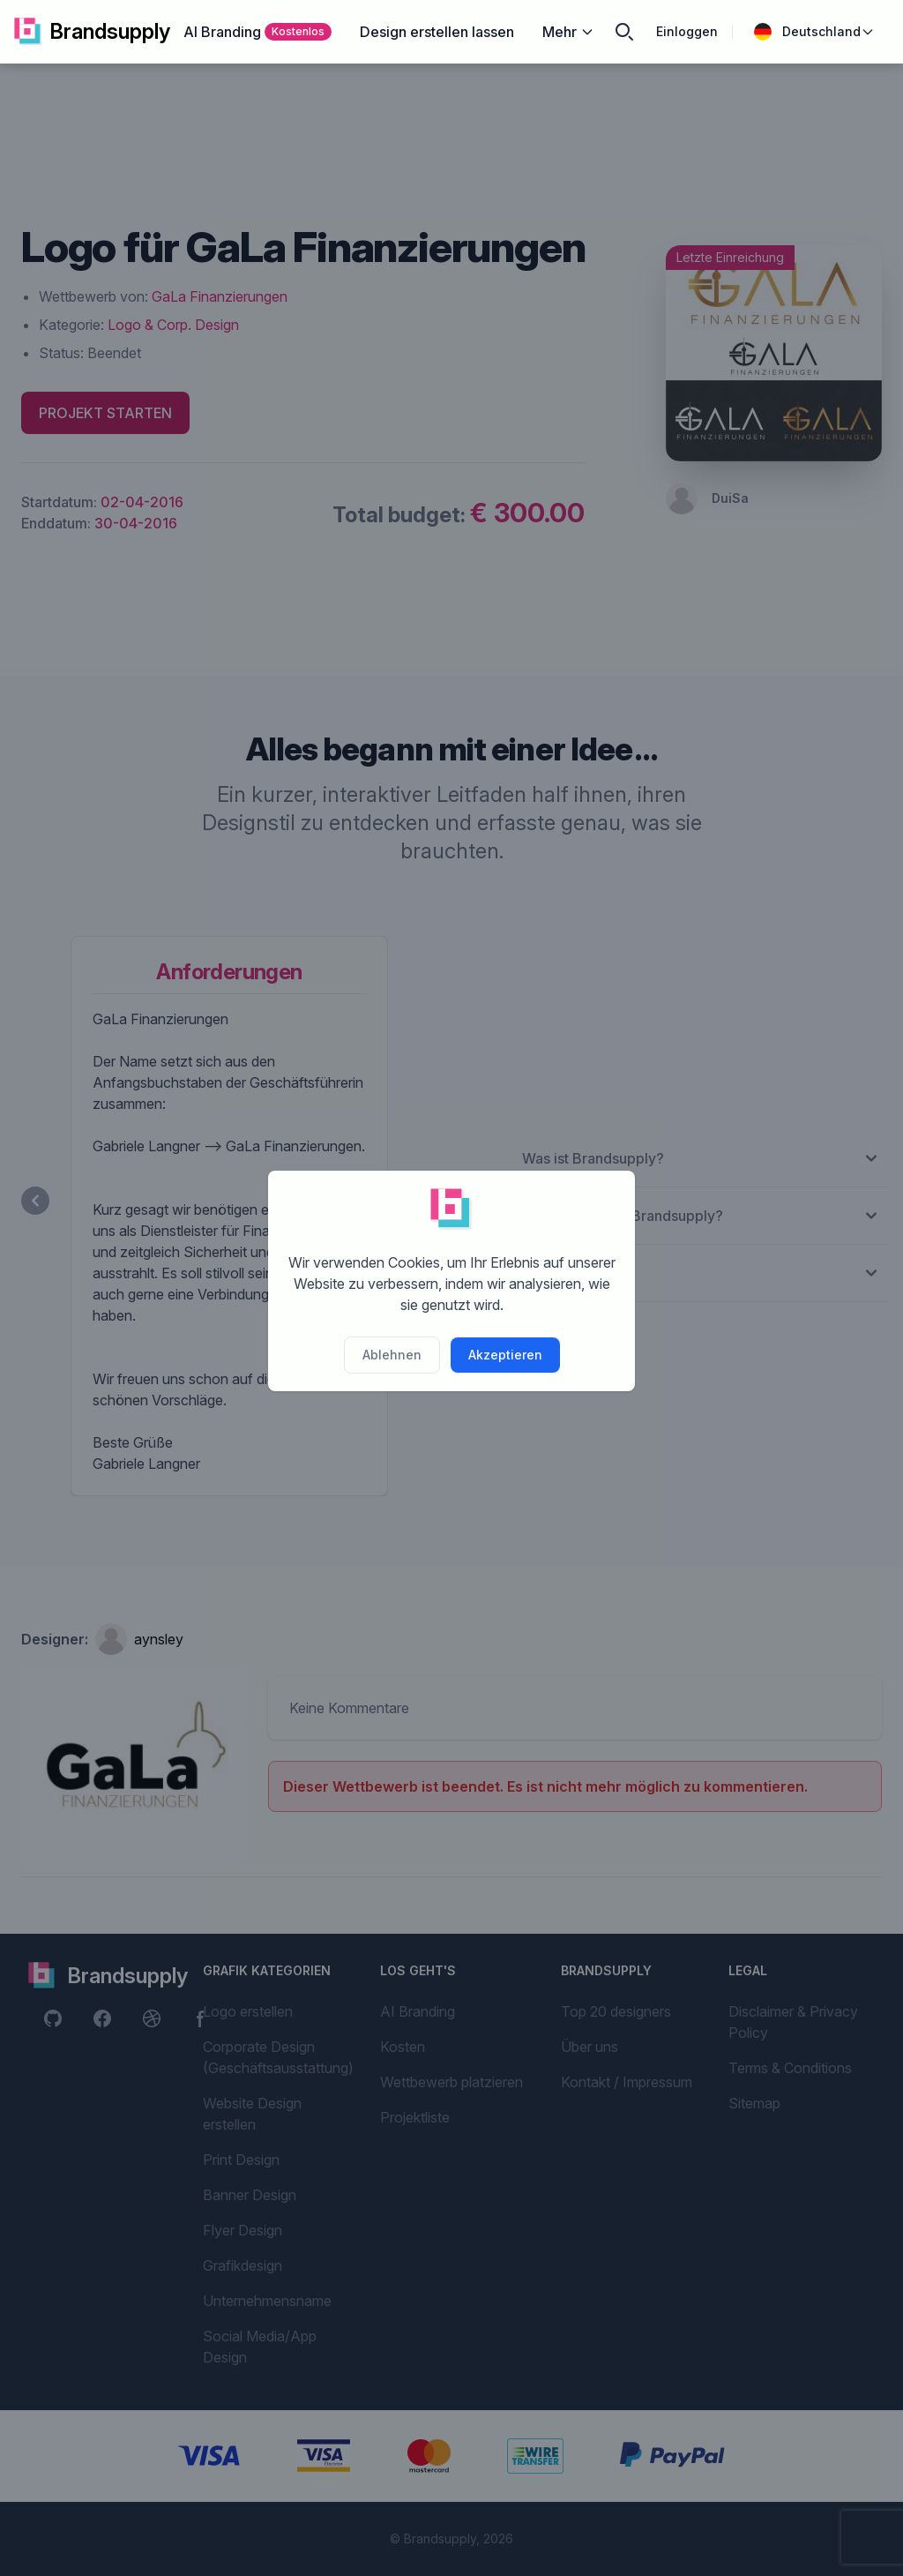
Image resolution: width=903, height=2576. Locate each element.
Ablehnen (392, 1354)
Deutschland (814, 32)
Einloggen (687, 31)
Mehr (568, 32)
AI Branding (257, 32)
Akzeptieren (505, 1354)
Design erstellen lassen (437, 32)
